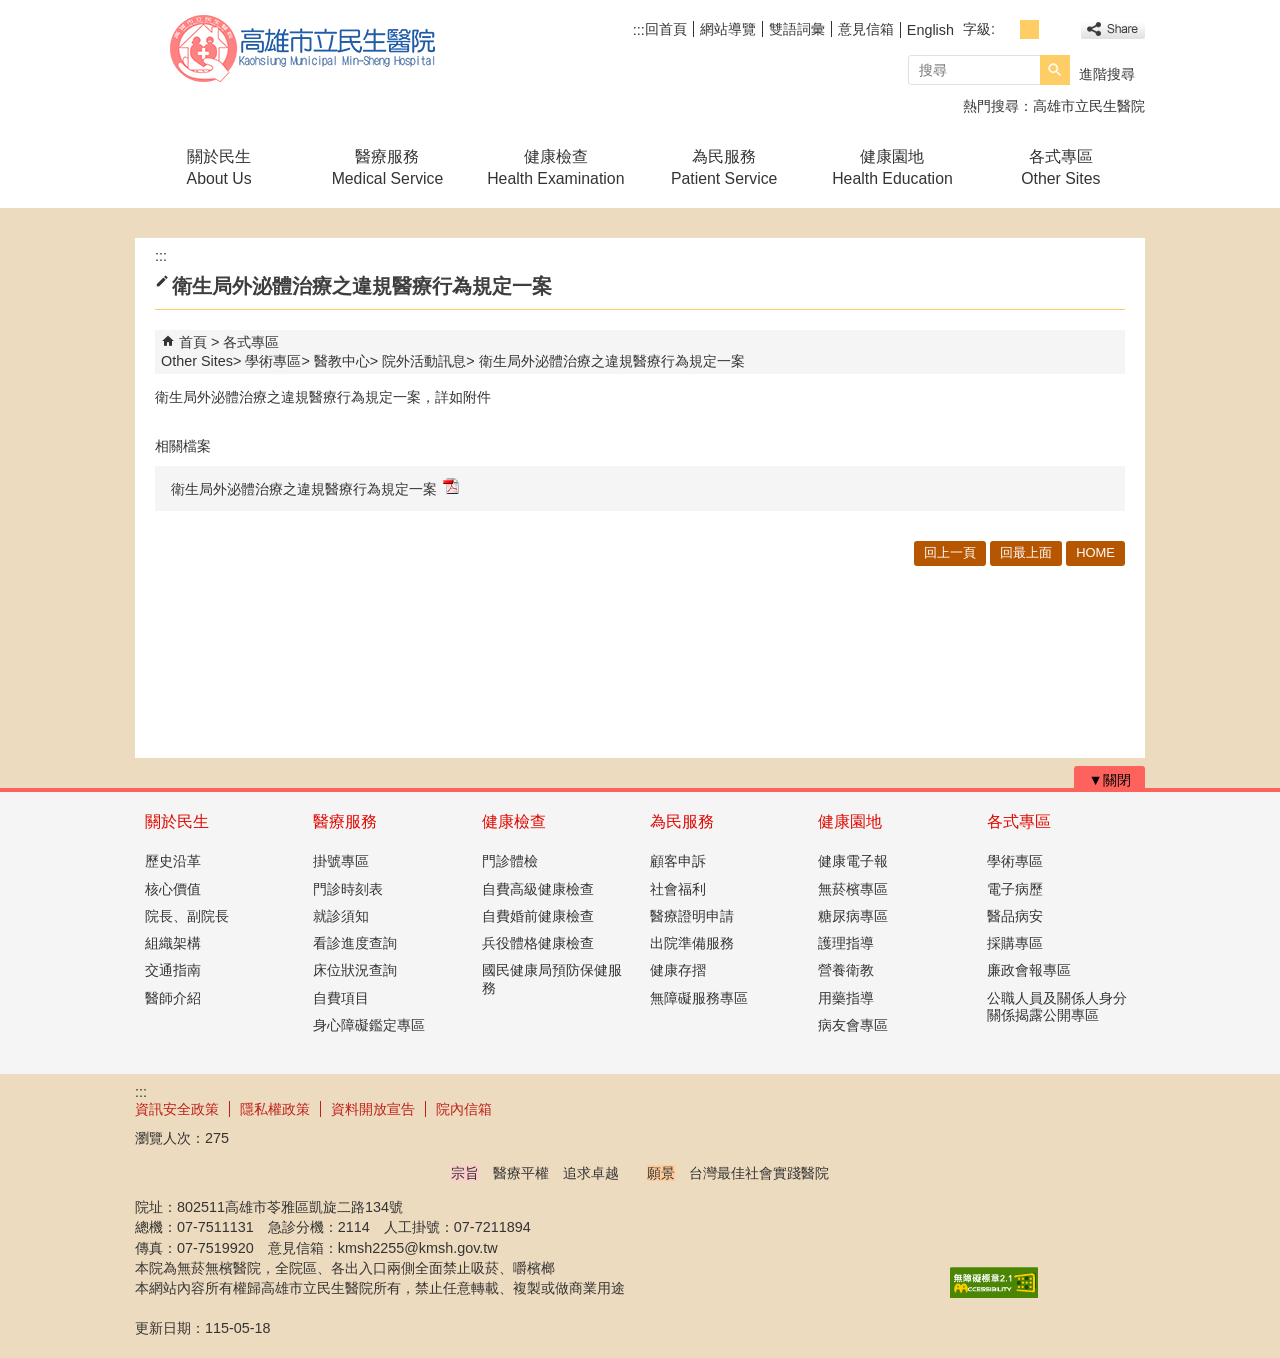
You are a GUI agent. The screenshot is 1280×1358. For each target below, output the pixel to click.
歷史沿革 (173, 861)
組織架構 (173, 943)
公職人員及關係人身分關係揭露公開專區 (1057, 1006)
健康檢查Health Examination (555, 167)
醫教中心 (342, 361)
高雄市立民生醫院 (304, 48)
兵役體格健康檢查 (538, 943)
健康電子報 (853, 861)
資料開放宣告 (373, 1109)
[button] (1055, 70)
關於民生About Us (219, 167)
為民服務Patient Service (724, 167)
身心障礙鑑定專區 (369, 1025)
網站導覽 (728, 29)
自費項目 (341, 998)
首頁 (193, 342)
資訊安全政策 (177, 1109)
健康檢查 (514, 821)
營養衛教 (846, 970)
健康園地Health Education (892, 167)
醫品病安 (1015, 916)
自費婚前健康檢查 (538, 916)
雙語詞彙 (797, 29)
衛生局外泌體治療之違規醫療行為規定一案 (612, 361)
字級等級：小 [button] (1007, 29)
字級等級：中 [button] (1029, 29)
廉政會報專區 (1029, 970)
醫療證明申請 (692, 916)
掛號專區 (341, 861)
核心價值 (173, 889)
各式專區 (1019, 821)
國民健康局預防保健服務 (552, 978)
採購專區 (1015, 943)
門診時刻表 (348, 889)
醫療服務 (345, 821)
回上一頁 (950, 552)
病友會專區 (853, 1025)
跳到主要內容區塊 (10, 10)
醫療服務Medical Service (388, 167)
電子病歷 (1015, 889)
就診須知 (341, 916)
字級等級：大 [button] (1051, 29)
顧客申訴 (678, 861)
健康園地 (850, 821)
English (930, 30)
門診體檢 (510, 861)
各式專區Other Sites (1060, 167)
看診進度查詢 (355, 943)
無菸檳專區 (853, 889)
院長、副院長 (187, 916)
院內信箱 (464, 1109)
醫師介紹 (173, 998)
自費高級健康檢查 (538, 889)
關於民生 (177, 821)
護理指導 (846, 943)
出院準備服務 (692, 943)
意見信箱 (866, 29)
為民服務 (682, 821)
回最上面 (1026, 552)
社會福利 (678, 889)
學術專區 (273, 361)
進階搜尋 (1107, 74)
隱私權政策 (275, 1109)
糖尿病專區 (853, 916)
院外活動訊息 (424, 361)
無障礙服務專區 (699, 998)
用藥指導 (846, 998)
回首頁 (666, 29)
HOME (1095, 552)
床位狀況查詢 (355, 970)
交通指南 (173, 970)
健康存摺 (678, 970)
